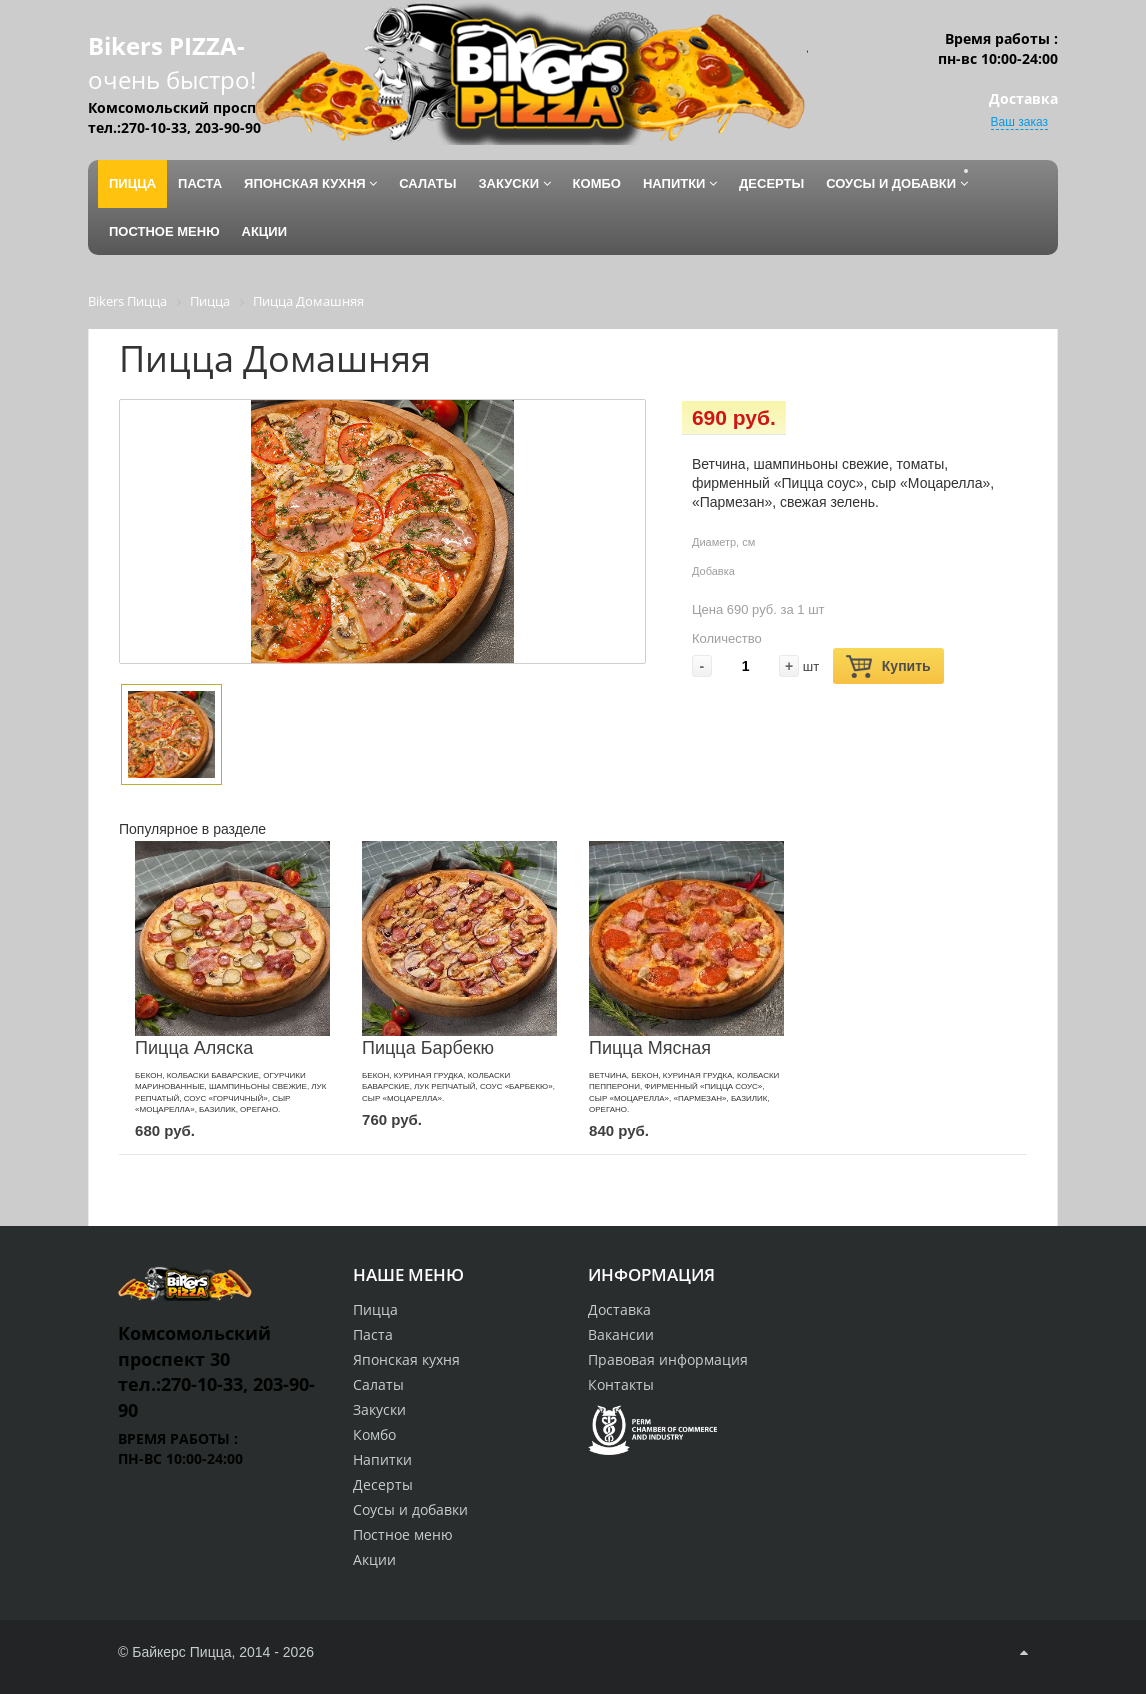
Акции (374, 1559)
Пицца (375, 1309)
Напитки (382, 1459)
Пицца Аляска (194, 1048)
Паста (373, 1334)
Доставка (619, 1309)
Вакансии (621, 1334)
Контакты (621, 1384)
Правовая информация (668, 1359)
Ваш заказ (1019, 122)
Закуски (379, 1409)
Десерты (383, 1484)
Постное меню (403, 1534)
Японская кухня (406, 1359)
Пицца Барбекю (428, 1048)
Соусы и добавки (410, 1509)
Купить (888, 666)
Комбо (374, 1434)
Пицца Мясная (650, 1048)
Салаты (378, 1384)
